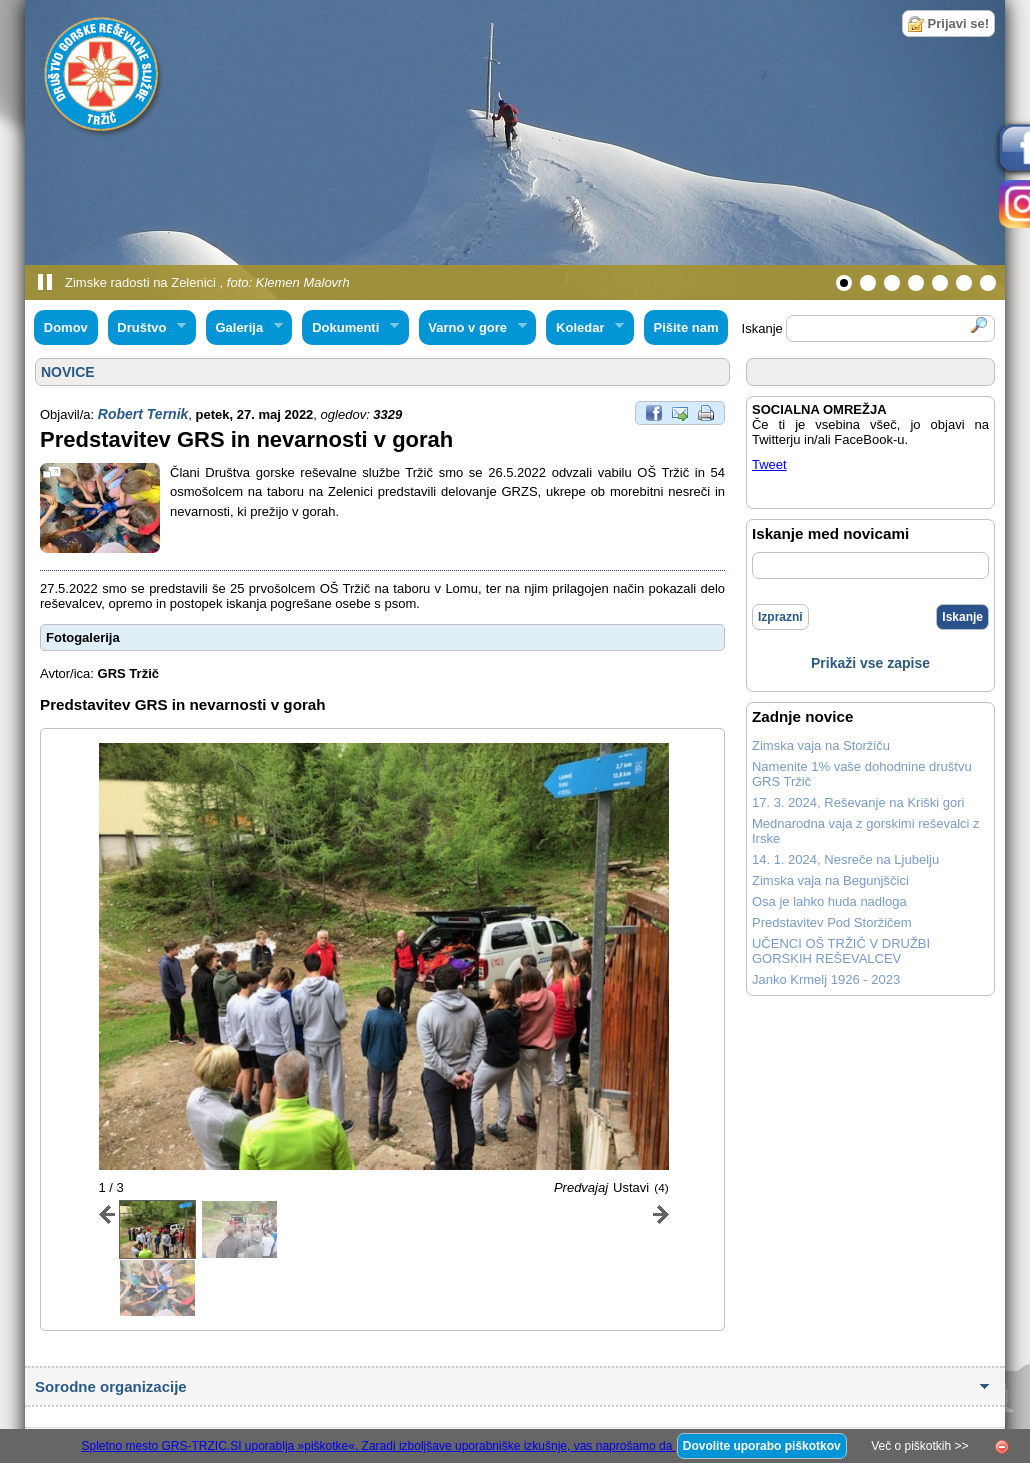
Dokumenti (350, 328)
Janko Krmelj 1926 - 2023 (826, 979)
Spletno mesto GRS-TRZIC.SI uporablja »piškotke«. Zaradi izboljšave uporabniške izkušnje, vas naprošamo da (378, 1446)
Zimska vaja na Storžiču (821, 745)
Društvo (147, 328)
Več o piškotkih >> (919, 1446)
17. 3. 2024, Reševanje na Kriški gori (858, 802)
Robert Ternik (143, 414)
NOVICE (68, 372)
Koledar (585, 328)
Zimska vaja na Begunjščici (830, 880)
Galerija (244, 328)
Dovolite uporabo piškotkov (762, 1446)
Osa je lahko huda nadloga (829, 901)
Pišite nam (685, 327)
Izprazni (780, 617)
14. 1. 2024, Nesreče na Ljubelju (845, 859)
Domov (66, 327)
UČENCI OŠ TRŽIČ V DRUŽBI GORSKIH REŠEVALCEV (841, 951)
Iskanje (962, 617)
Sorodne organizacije (113, 1386)
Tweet (769, 464)
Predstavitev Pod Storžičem (832, 922)
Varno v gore (473, 328)
